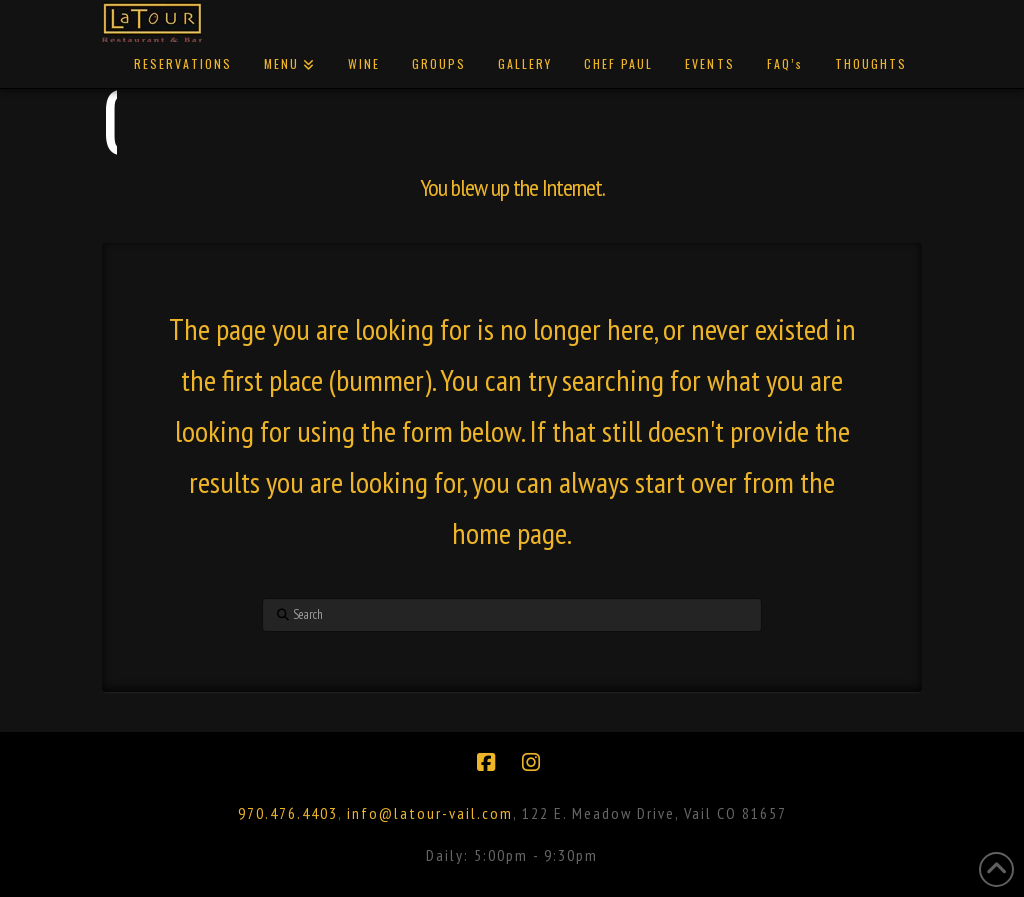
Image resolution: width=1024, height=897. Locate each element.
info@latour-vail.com (430, 813)
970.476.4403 (288, 813)
